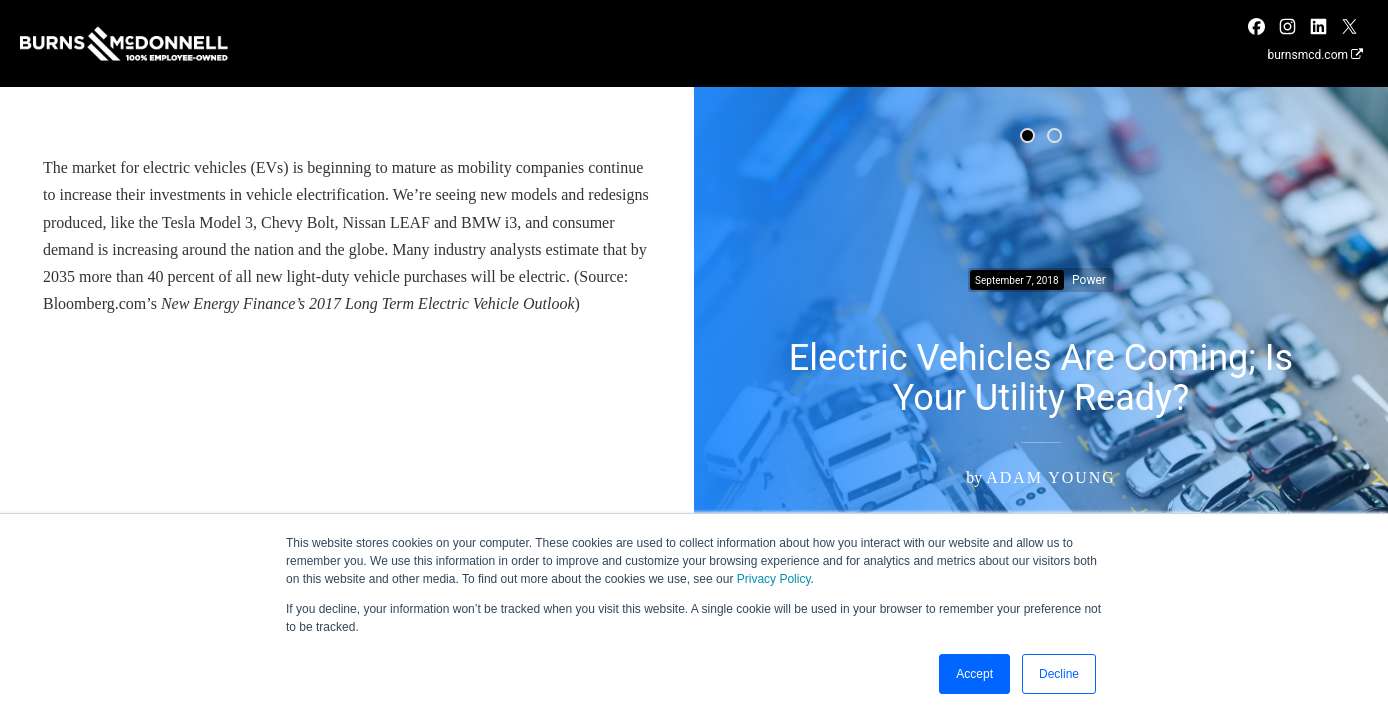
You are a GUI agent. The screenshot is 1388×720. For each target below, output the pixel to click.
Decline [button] (1059, 674)
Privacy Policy (774, 579)
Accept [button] (974, 674)
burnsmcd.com (1315, 55)
